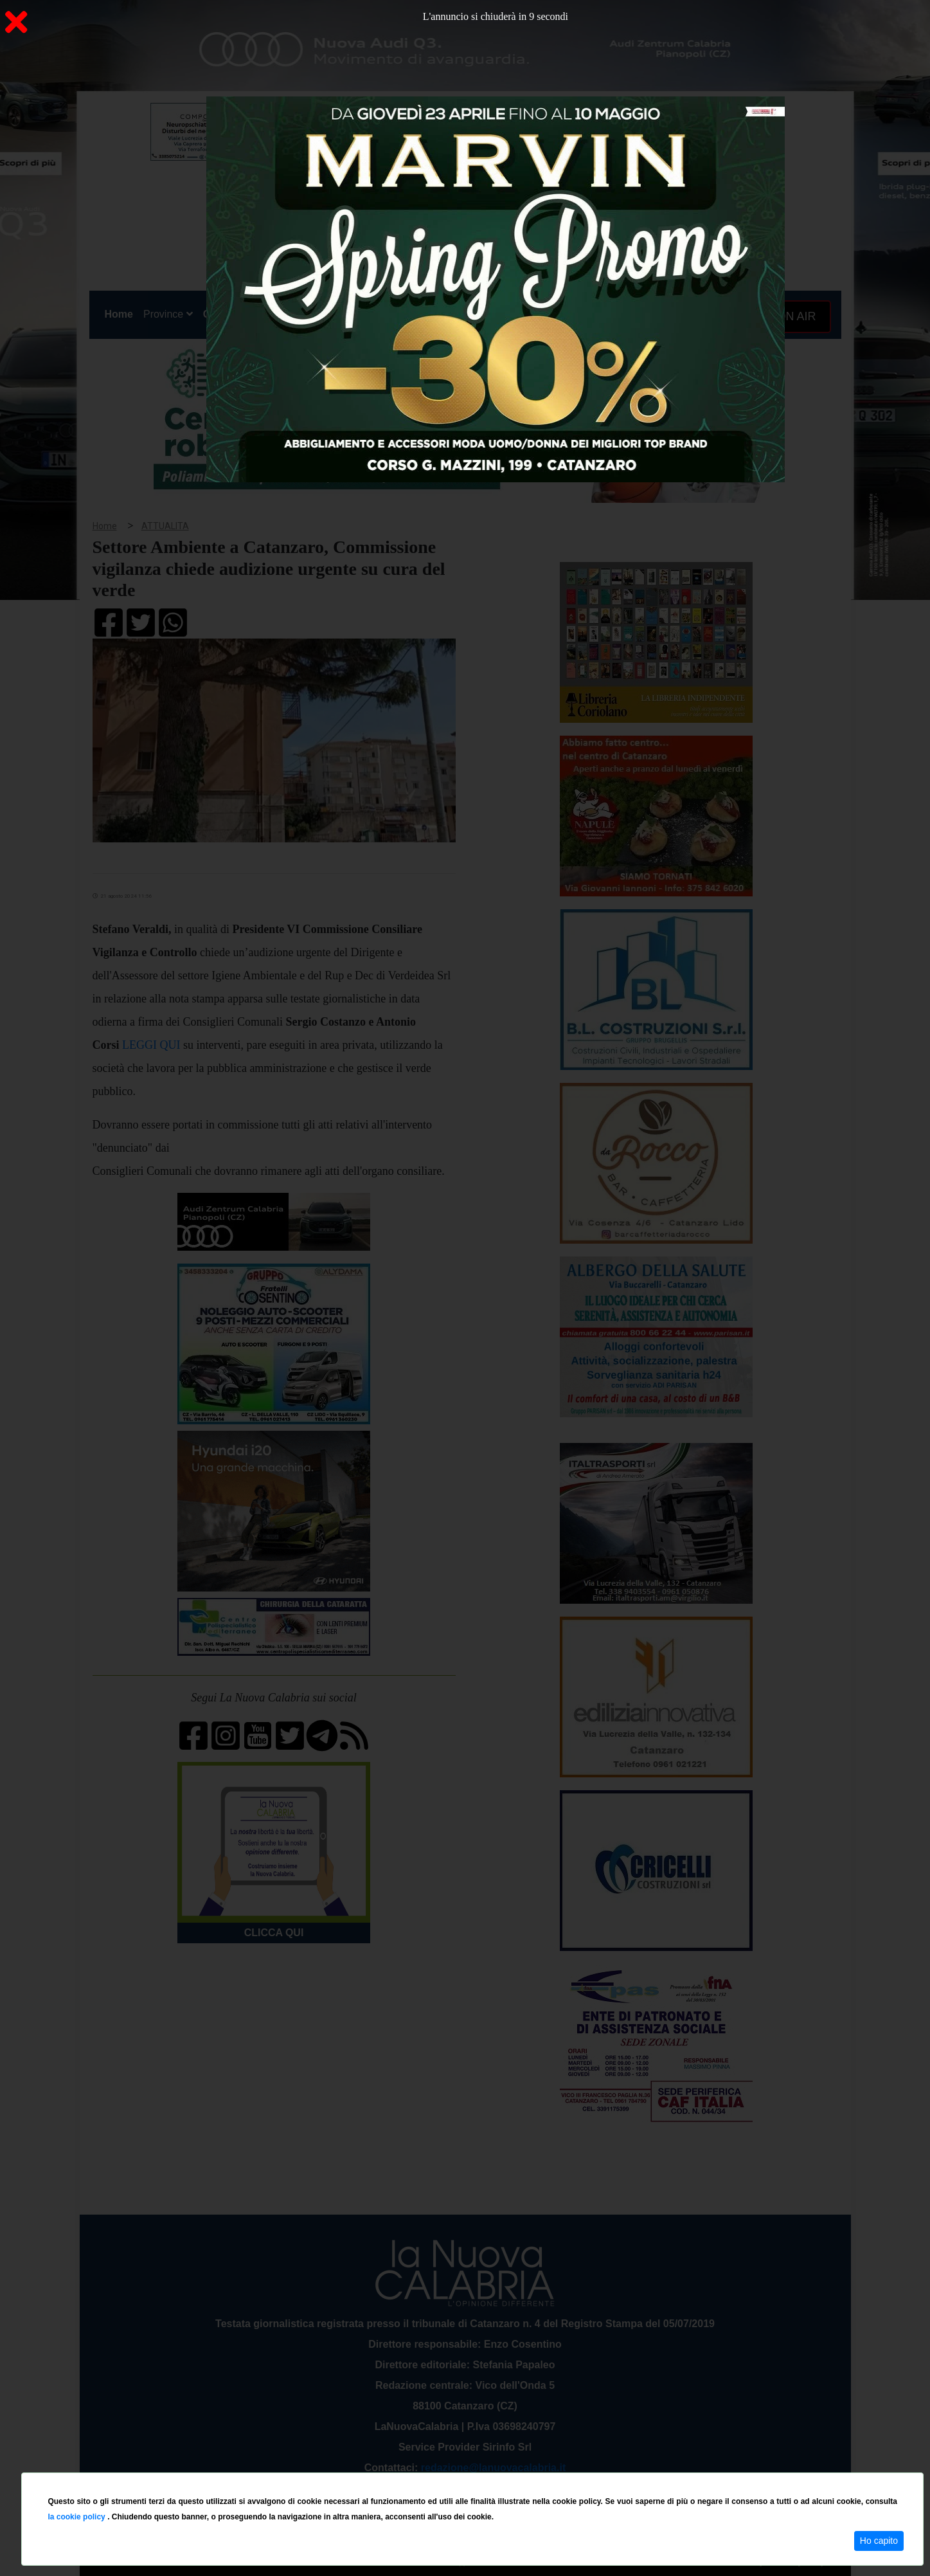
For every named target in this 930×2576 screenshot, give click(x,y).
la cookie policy (77, 2516)
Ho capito (879, 2540)
